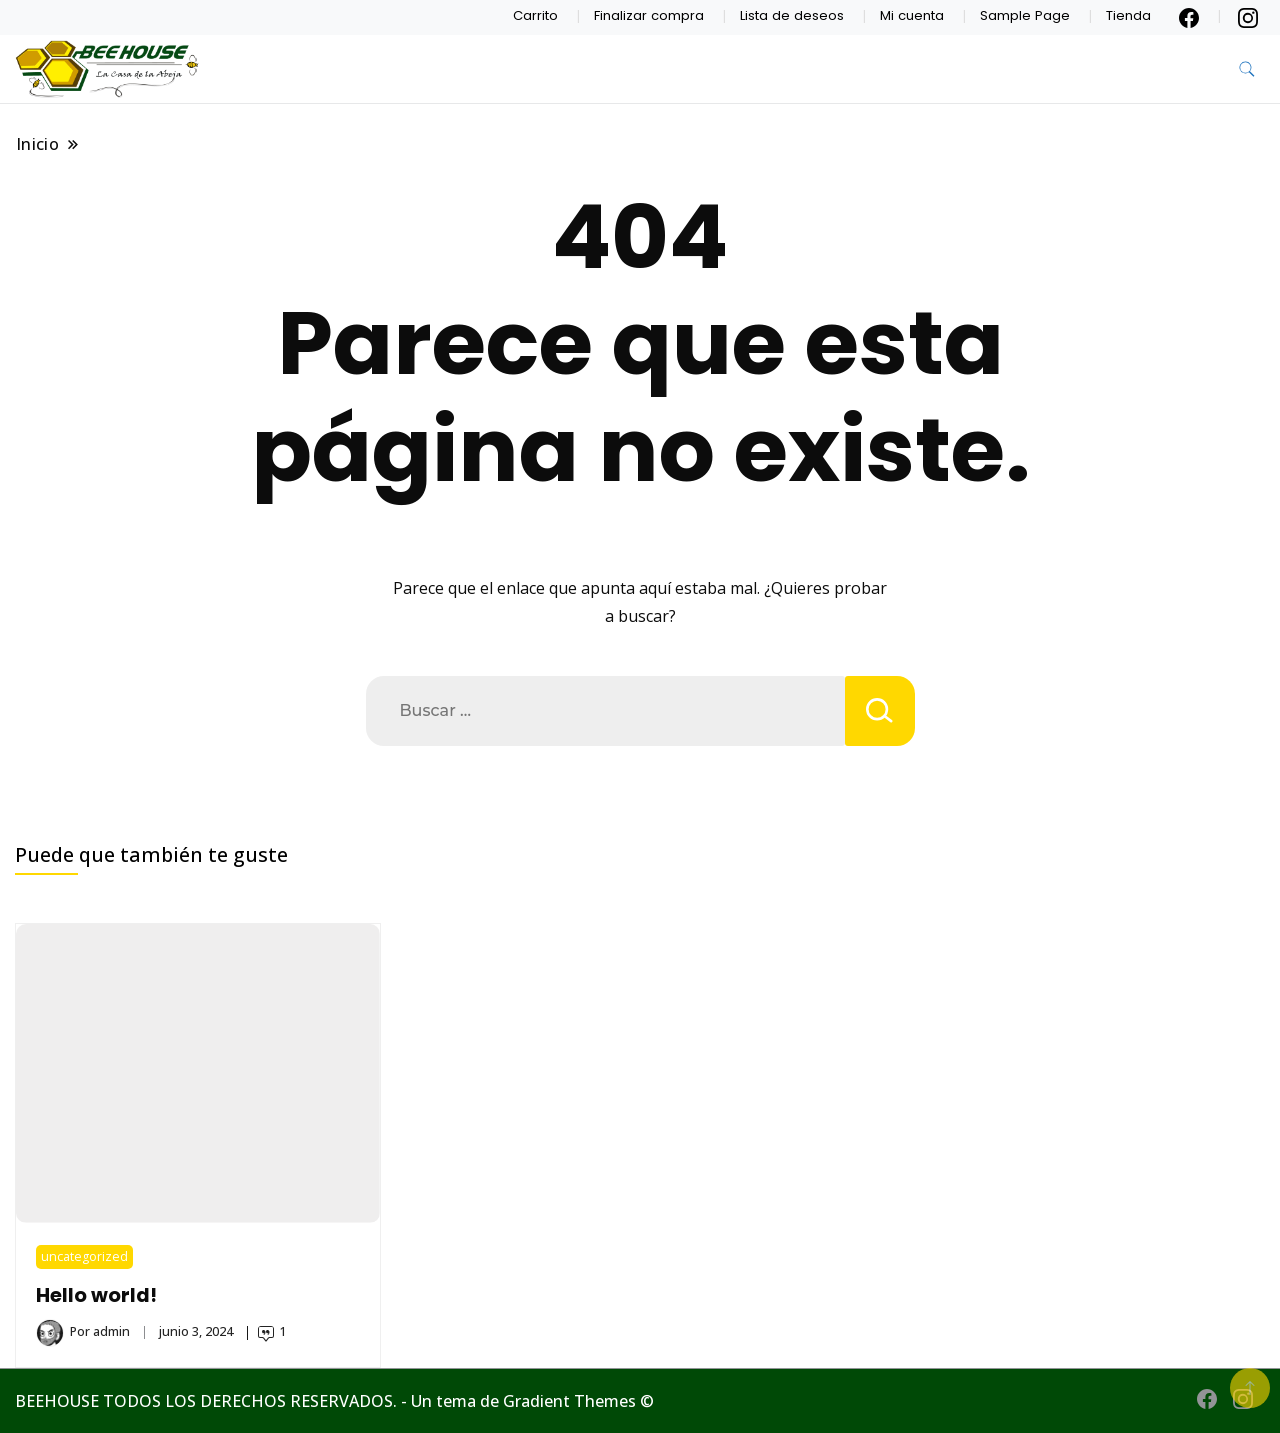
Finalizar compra (649, 15)
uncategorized (84, 1256)
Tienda (1128, 15)
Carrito (535, 15)
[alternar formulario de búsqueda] (1247, 69)
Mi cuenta (912, 15)
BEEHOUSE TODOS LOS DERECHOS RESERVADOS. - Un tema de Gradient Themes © (334, 1401)
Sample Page (1025, 15)
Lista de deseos (792, 15)
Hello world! (96, 1295)
